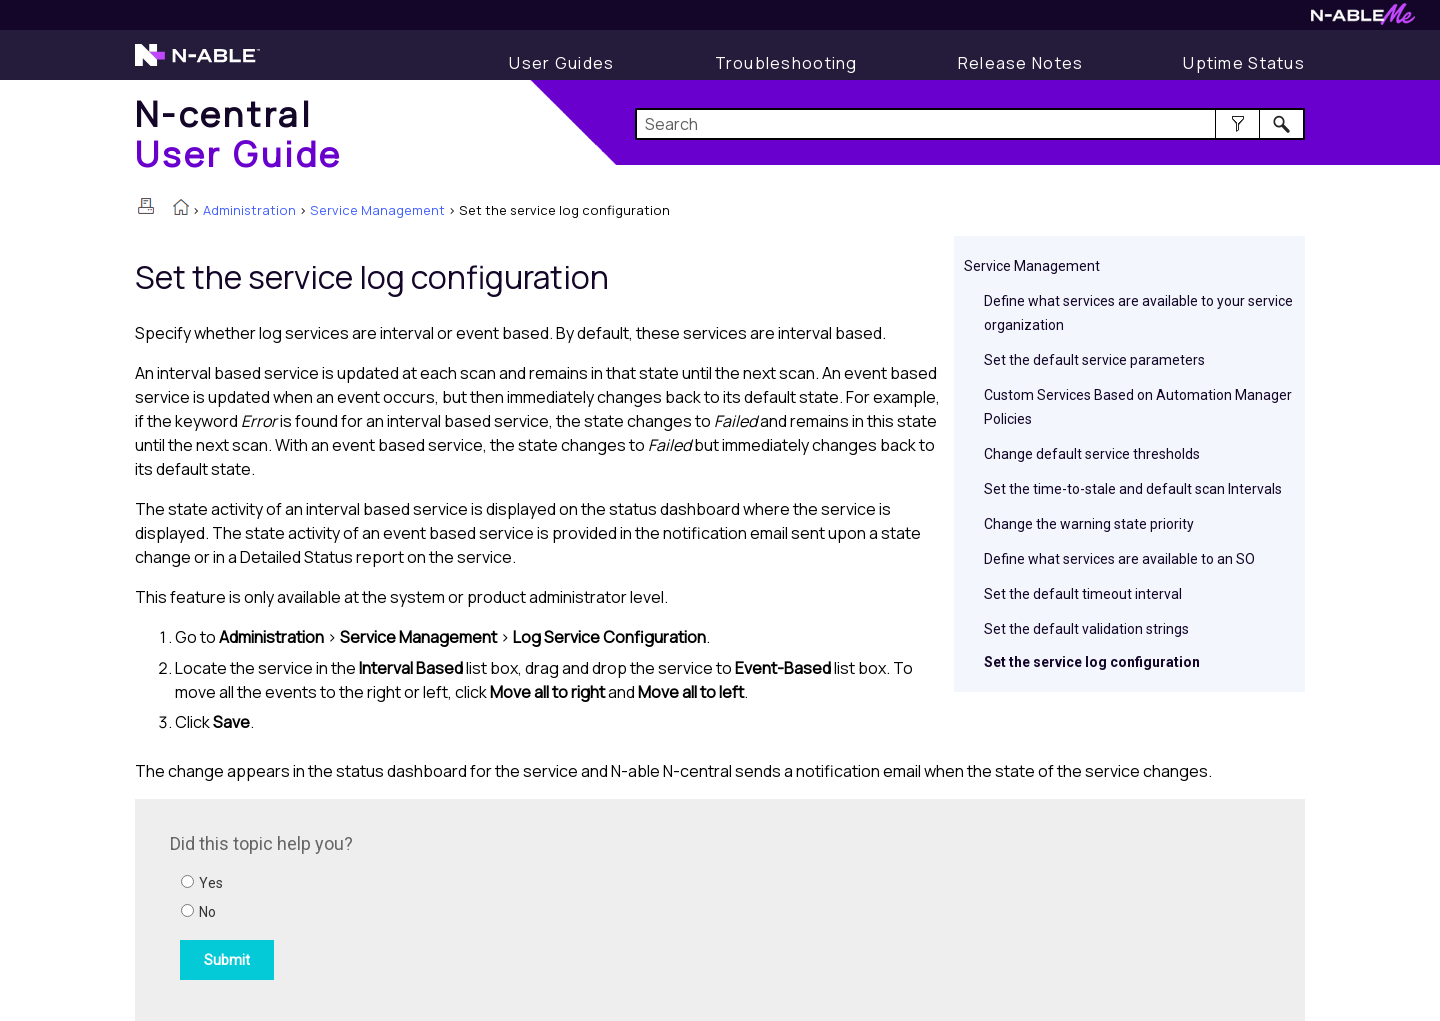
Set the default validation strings (1086, 629)
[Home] (239, 133)
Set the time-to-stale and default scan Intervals (1133, 489)
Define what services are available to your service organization (1138, 313)
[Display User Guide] (561, 63)
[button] (1237, 124)
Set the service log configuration (1092, 662)
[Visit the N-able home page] (197, 64)
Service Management (377, 210)
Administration (249, 210)
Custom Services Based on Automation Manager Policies (1138, 407)
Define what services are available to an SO (1119, 559)
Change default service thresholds (1092, 454)
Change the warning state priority (1089, 524)
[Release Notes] (1021, 63)
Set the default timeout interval (1083, 594)
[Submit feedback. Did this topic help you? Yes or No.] (440, 907)
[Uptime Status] (1244, 63)
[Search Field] (970, 124)
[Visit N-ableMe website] (1363, 19)
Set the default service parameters (1094, 360)
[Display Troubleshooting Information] (786, 63)
